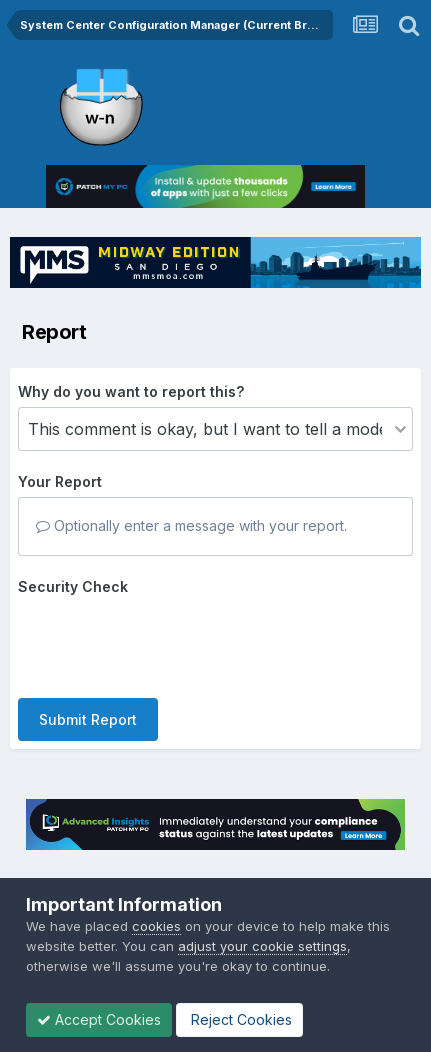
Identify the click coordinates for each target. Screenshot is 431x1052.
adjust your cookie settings (262, 946)
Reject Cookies (239, 1019)
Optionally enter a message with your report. (191, 525)
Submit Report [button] (88, 719)
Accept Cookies (99, 1019)
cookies (156, 926)
